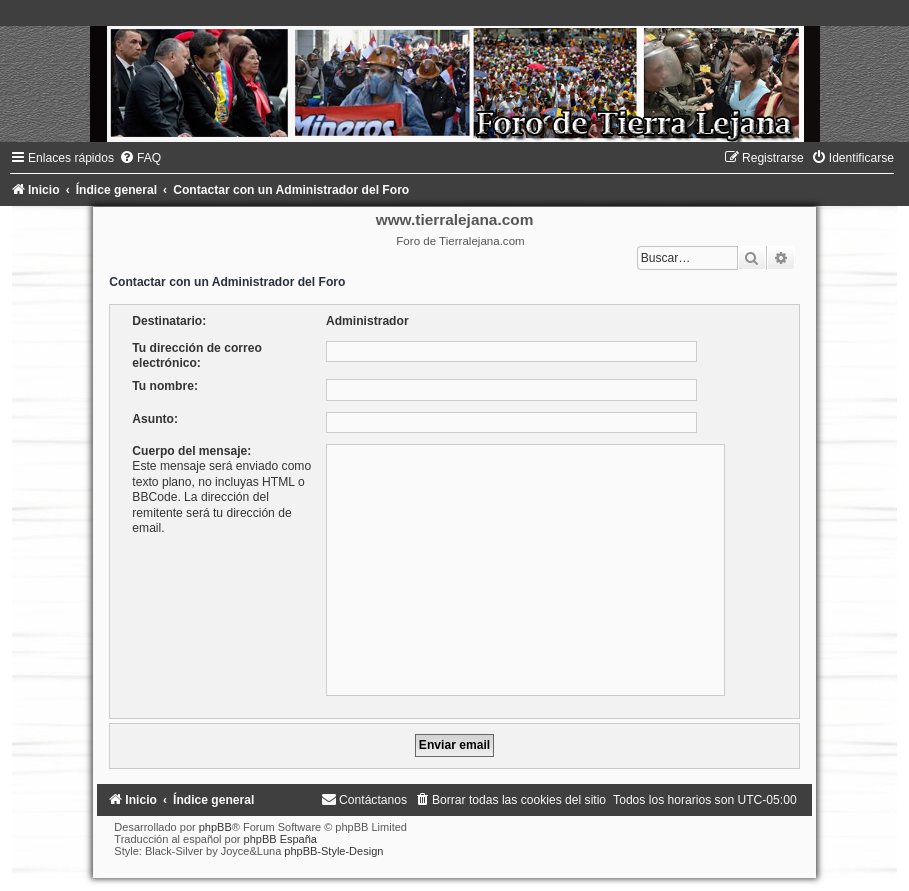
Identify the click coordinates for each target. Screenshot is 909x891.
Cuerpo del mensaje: (191, 451)
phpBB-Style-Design (333, 851)
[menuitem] (140, 158)
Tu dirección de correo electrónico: (196, 355)
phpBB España (280, 839)
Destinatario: (169, 321)
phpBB (215, 827)
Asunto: (155, 419)
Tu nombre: (165, 386)
